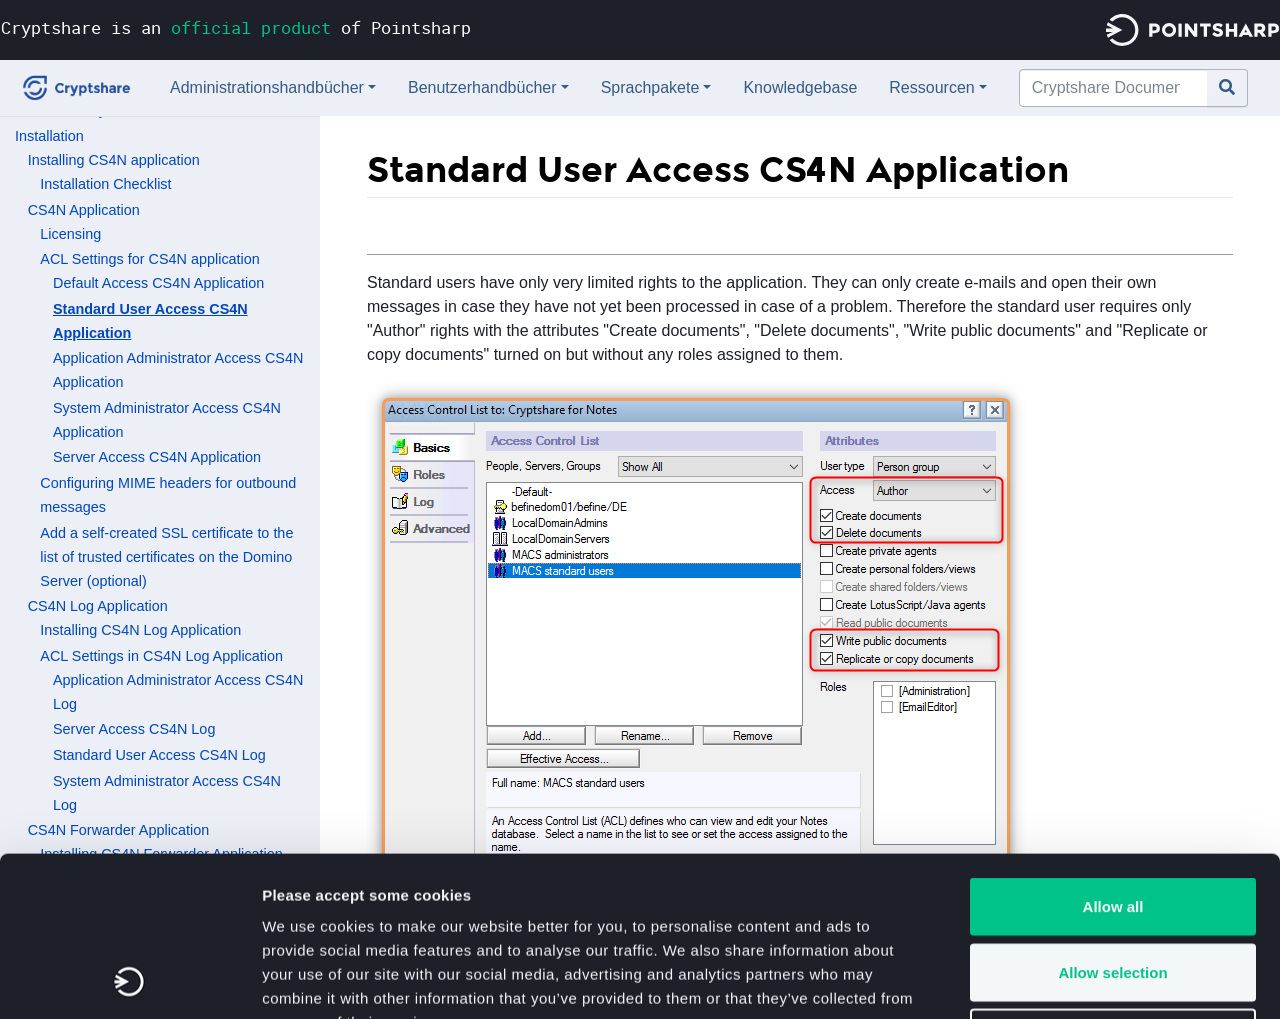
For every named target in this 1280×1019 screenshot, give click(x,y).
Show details (1049, 979)
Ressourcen (931, 87)
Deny (1113, 887)
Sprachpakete (650, 87)
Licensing (70, 234)
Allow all (1113, 756)
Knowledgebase (800, 87)
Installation (49, 136)
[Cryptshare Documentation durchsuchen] (1113, 88)
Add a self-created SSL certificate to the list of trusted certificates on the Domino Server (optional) (166, 557)
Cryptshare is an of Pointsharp (236, 27)
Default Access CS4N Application (158, 283)
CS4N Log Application (98, 606)
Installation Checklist (105, 184)
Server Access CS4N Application (157, 457)
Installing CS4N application (114, 160)
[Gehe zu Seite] (1227, 88)
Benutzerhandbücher (482, 87)
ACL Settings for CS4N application (149, 259)
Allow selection (1112, 822)
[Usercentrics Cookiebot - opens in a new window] (129, 980)
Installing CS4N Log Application (140, 630)
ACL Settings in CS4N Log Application (161, 656)
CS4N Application (84, 210)
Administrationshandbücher (267, 87)
